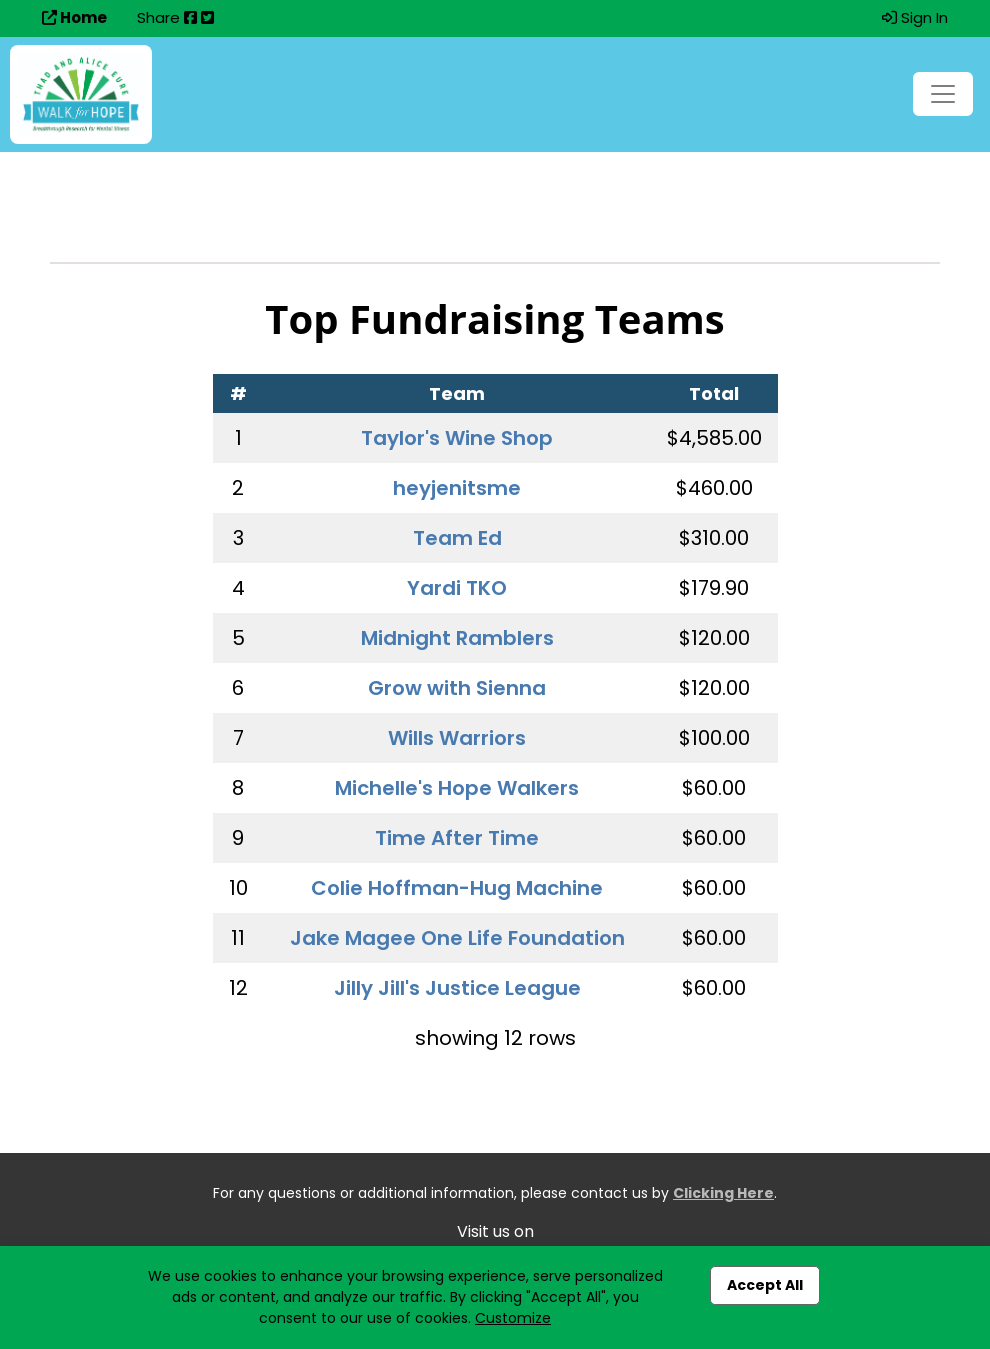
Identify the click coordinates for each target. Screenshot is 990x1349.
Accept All (765, 1285)
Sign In (915, 17)
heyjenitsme (457, 488)
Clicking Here (723, 1193)
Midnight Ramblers (457, 638)
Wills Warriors (457, 738)
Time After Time (457, 838)
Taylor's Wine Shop (457, 438)
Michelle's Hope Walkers (457, 788)
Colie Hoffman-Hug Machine (457, 888)
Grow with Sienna (457, 688)
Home (74, 17)
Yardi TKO (457, 588)
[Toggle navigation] (943, 94)
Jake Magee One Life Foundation (457, 938)
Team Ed (457, 538)
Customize (513, 1318)
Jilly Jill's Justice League (457, 988)
